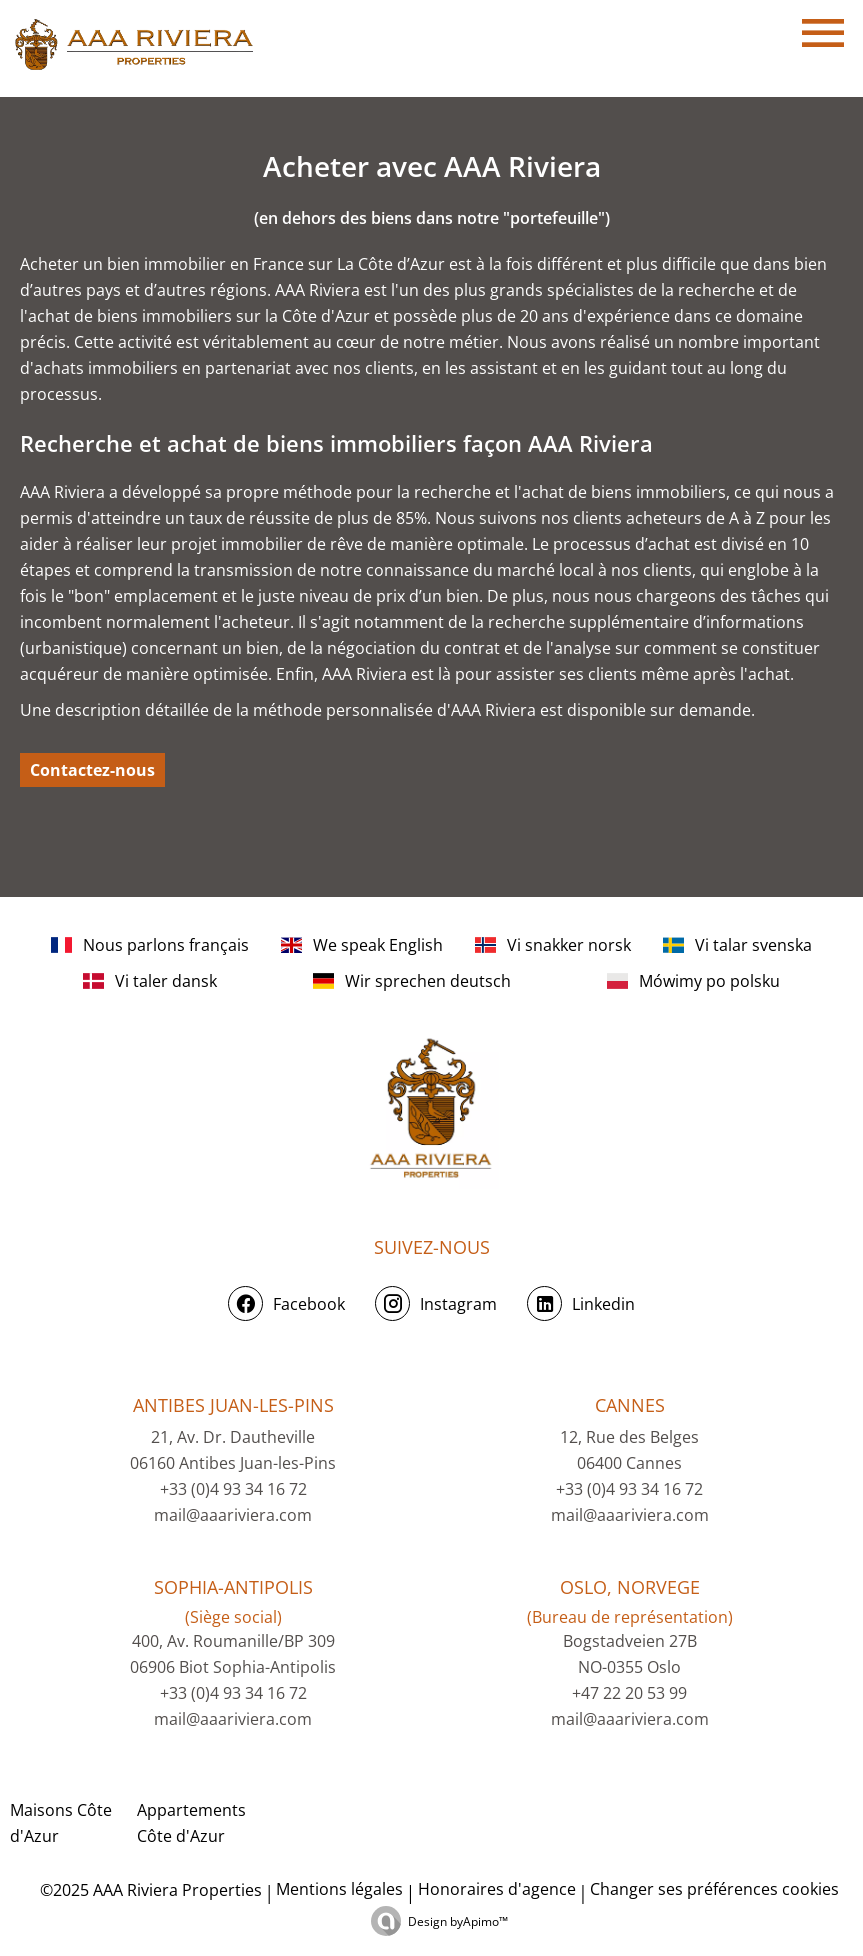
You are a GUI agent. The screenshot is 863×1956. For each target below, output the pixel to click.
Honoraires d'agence (497, 1889)
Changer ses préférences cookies (714, 1889)
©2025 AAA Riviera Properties (149, 1890)
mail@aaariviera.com (233, 1515)
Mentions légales (339, 1889)
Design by (458, 1921)
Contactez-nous (92, 770)
